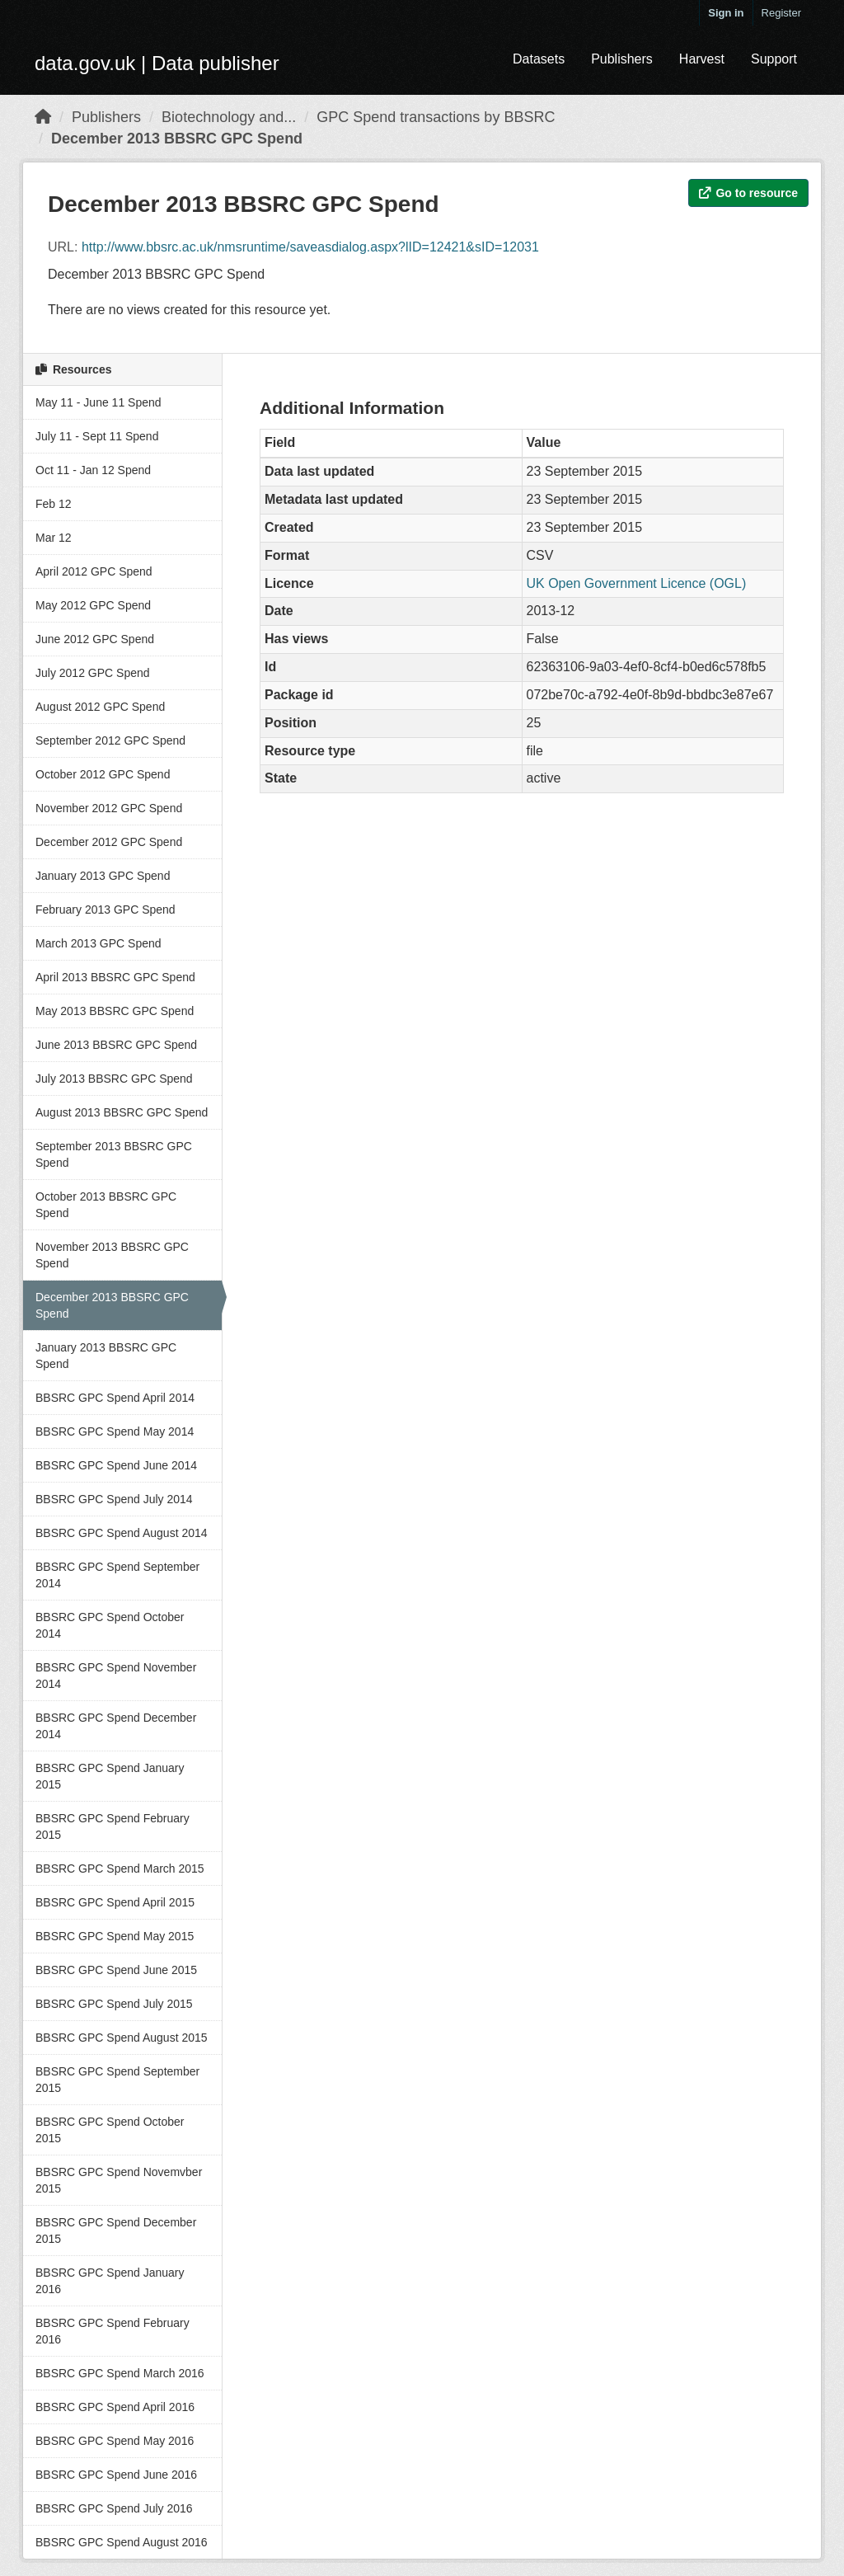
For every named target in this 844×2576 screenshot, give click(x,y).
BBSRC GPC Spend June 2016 (116, 2474)
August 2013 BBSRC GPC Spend (121, 1112)
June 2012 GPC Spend (94, 639)
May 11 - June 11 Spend (98, 402)
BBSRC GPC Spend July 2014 (114, 1499)
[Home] (43, 117)
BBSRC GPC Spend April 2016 (115, 2407)
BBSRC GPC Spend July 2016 (114, 2508)
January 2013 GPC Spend (102, 875)
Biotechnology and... (229, 117)
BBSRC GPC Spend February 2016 (112, 2331)
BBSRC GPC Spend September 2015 (117, 2079)
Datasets (539, 59)
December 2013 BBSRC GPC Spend (176, 138)
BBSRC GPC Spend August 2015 (121, 2037)
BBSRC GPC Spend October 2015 (110, 2130)
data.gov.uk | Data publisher (157, 63)
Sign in (725, 13)
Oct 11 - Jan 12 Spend (93, 470)
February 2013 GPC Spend (105, 909)
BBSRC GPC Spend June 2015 (116, 1970)
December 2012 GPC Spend (108, 841)
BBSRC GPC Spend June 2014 (116, 1465)
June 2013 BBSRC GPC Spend (116, 1044)
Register (781, 13)
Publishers (622, 59)
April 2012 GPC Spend (93, 571)
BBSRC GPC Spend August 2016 (121, 2542)
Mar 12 (53, 537)
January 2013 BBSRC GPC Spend (105, 1355)
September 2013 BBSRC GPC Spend (113, 1154)
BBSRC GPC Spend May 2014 (114, 1431)
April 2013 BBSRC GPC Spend (115, 977)
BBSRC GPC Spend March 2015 (119, 1868)
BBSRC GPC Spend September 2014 (117, 1575)
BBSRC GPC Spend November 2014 (115, 1675)
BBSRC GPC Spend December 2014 (115, 1726)
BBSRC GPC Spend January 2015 (110, 1776)
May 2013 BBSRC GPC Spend (114, 1011)
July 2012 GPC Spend (92, 672)
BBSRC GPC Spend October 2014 (110, 1625)
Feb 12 (53, 503)
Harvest (701, 59)
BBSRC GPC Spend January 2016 (110, 2281)
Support (774, 59)
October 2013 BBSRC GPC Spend (105, 1205)
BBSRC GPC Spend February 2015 (112, 1826)
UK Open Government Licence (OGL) (637, 583)
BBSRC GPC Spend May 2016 (114, 2440)
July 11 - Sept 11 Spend (96, 436)
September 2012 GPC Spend (110, 740)
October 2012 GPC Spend (102, 774)
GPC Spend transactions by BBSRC (435, 117)
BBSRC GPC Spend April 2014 (115, 1397)
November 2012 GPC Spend (108, 808)
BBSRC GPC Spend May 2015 (114, 1936)
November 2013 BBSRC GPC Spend (112, 1255)
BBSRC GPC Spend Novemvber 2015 (118, 2180)
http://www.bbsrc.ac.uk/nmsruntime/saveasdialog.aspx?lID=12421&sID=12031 (310, 247)
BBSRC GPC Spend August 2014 (121, 1532)
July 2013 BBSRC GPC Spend (114, 1078)
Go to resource (748, 193)
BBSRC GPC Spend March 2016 (119, 2373)
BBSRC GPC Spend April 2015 (115, 1902)
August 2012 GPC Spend (100, 706)
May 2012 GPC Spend (93, 605)
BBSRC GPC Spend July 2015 (114, 2003)
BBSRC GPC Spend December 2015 (115, 2230)
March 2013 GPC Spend (98, 943)
